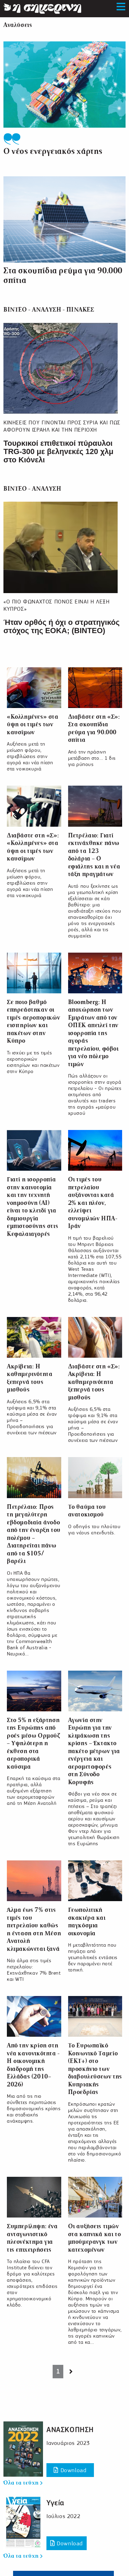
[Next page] (71, 2371)
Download (70, 2470)
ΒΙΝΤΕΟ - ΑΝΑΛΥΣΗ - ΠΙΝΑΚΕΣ (48, 309)
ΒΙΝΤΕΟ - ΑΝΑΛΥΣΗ (32, 488)
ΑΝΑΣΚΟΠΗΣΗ (70, 2429)
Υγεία (55, 2502)
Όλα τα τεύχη (22, 2482)
